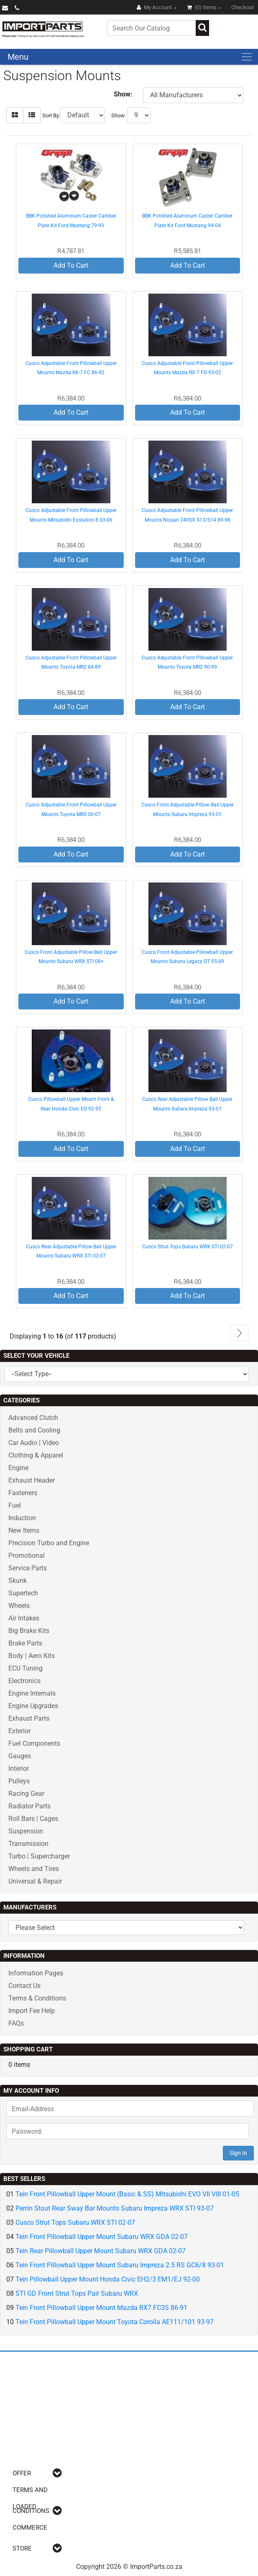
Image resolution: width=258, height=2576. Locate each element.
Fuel (14, 1505)
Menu (18, 57)
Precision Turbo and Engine (48, 1543)
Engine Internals (32, 1693)
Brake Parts (25, 1643)
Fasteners (22, 1493)
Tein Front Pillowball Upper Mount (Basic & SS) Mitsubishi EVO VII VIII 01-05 (127, 2194)
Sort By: (51, 115)
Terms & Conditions (37, 1998)
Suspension (25, 1831)
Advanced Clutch (33, 1418)
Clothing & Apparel (35, 1455)
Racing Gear (26, 1794)
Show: (118, 115)
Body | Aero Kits (31, 1656)
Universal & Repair (35, 1881)
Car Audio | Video (33, 1443)
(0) (202, 7)
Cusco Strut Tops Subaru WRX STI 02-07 (187, 1247)
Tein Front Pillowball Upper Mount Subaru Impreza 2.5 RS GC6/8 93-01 (119, 2265)
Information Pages (35, 1973)
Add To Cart (71, 265)
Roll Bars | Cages (33, 1819)
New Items (23, 1530)
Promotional (26, 1555)
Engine (18, 1468)
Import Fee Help (31, 2011)
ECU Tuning (25, 1668)
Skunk (17, 1581)
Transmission (28, 1844)
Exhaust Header (31, 1480)
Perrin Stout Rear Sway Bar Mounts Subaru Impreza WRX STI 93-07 (114, 2208)
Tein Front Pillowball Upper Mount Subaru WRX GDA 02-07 (101, 2237)
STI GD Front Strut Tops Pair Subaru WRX (76, 2293)
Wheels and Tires (33, 1869)
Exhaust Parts (28, 1718)
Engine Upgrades (33, 1706)
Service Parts (27, 1568)
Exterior (19, 1731)
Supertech (23, 1593)
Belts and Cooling (34, 1430)
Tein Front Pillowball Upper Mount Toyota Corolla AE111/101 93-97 (114, 2322)
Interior (18, 1768)
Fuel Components (34, 1743)
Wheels (19, 1606)
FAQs (16, 2023)
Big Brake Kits (28, 1631)
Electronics (24, 1681)
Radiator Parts (29, 1806)
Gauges (19, 1756)
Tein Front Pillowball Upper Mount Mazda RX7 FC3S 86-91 (101, 2308)
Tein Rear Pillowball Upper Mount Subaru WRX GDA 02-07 (100, 2251)
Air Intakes (23, 1618)
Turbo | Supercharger (39, 1856)
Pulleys (19, 1781)
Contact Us (24, 1986)
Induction (22, 1518)
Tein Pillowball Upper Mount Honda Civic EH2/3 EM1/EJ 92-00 (107, 2279)
